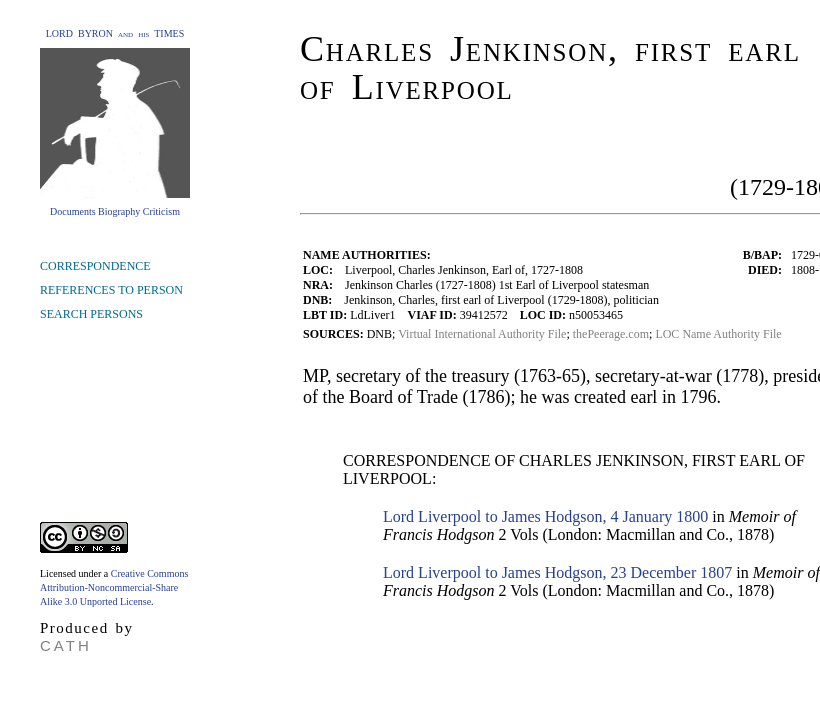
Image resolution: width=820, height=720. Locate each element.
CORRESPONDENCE (95, 266)
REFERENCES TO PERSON (111, 290)
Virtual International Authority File (482, 334)
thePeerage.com (611, 334)
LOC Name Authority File (718, 334)
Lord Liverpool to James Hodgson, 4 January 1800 (545, 516)
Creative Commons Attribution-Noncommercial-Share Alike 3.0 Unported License (114, 587)
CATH (66, 645)
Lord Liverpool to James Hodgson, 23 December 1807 (557, 572)
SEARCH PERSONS (91, 314)
